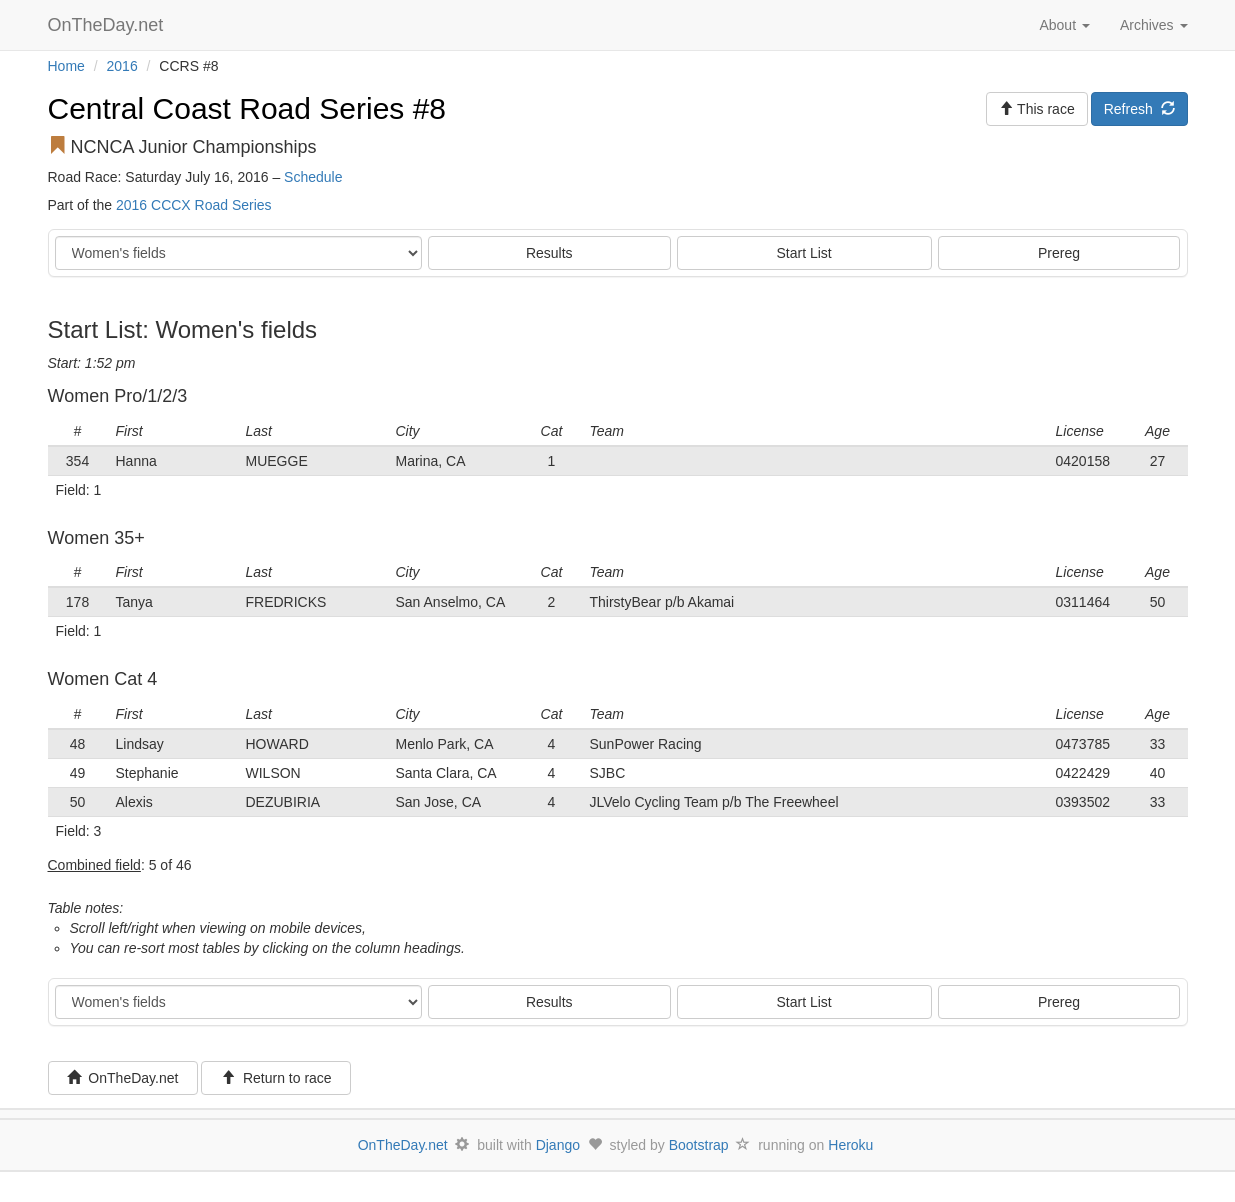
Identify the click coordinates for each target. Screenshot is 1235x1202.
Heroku (850, 1145)
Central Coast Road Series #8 (247, 108)
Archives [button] (1154, 25)
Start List (804, 253)
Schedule (313, 177)
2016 (122, 66)
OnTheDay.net (108, 25)
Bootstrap (699, 1145)
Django (558, 1145)
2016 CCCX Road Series (194, 205)
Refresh (1139, 109)
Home (66, 66)
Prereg (1059, 253)
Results (549, 253)
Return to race (276, 1078)
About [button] (1064, 25)
